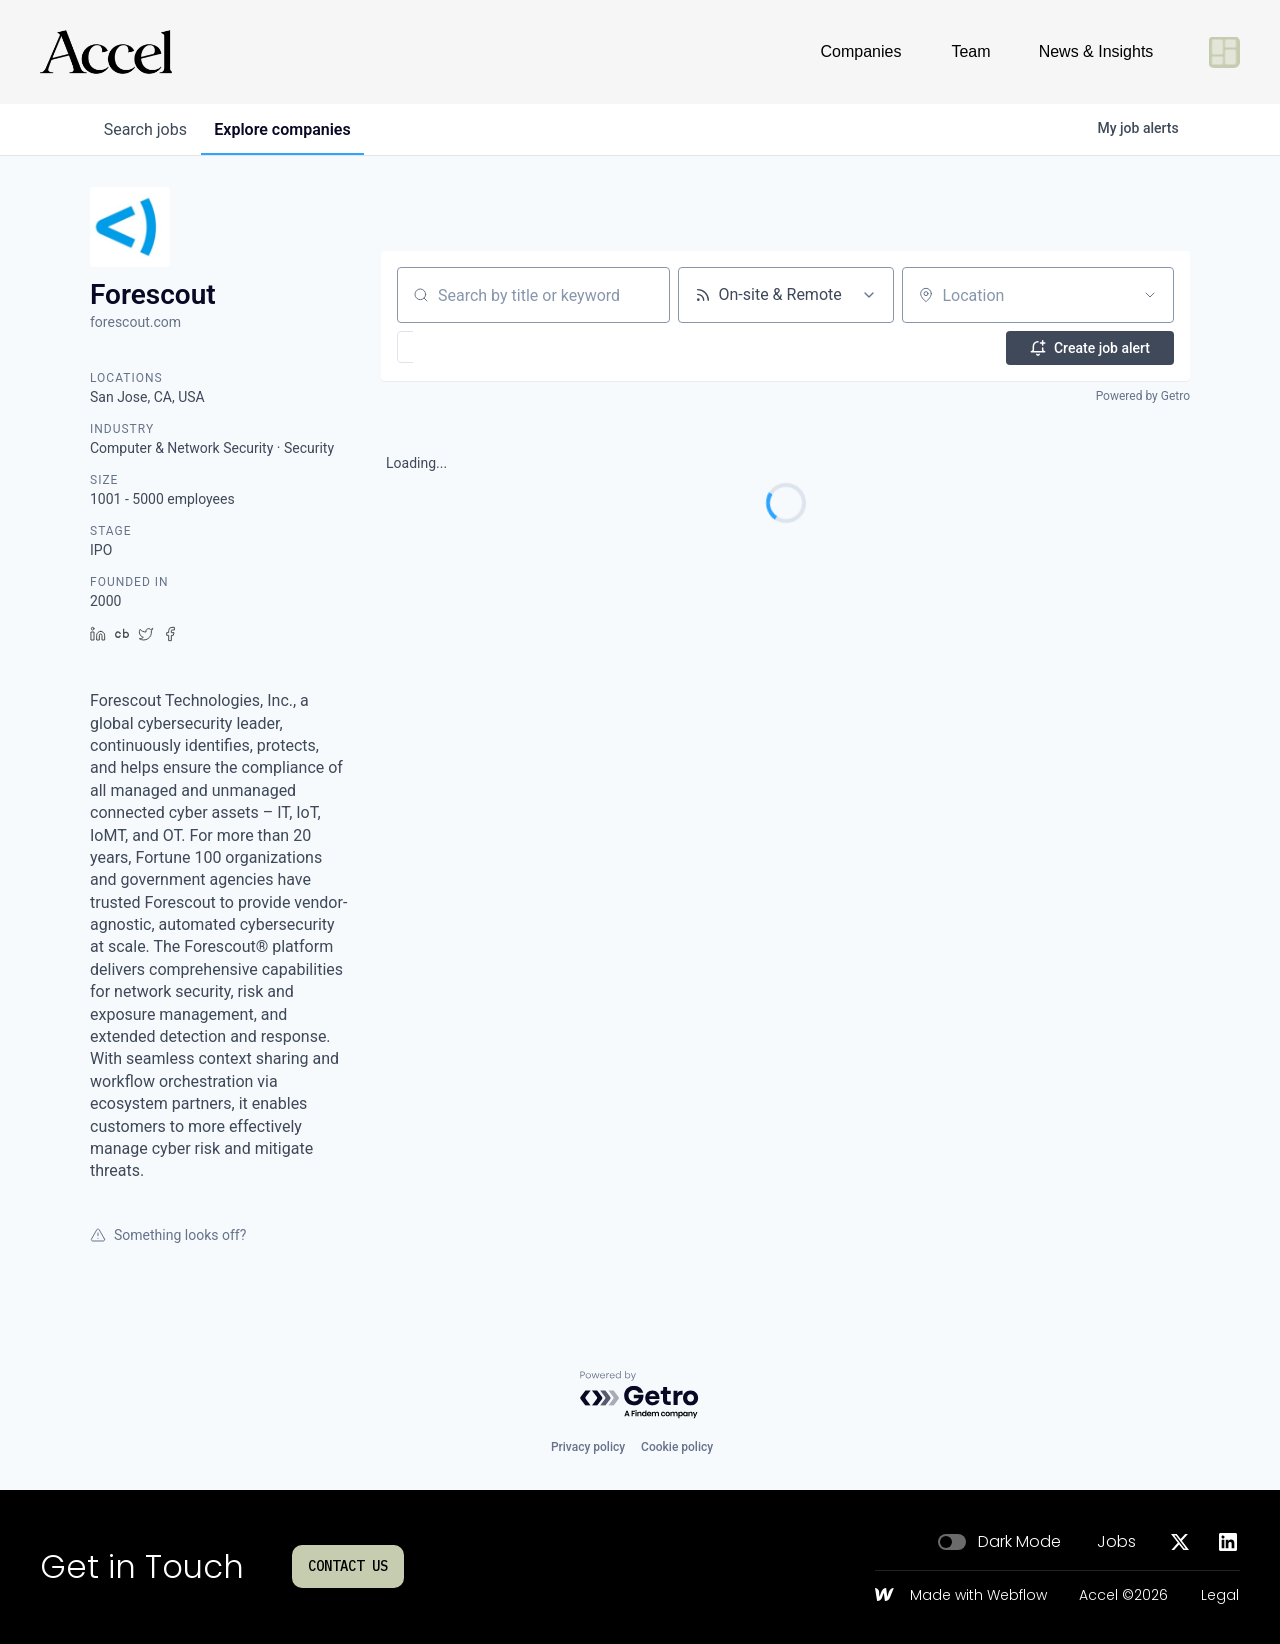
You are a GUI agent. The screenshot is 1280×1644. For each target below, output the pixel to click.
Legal (1220, 1596)
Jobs (1116, 1542)
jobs (147, 129)
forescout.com (135, 322)
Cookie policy (677, 1447)
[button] (463, 347)
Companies (861, 51)
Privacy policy (588, 1447)
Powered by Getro (1143, 396)
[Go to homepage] (106, 52)
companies (289, 129)
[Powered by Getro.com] (640, 1395)
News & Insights (1096, 51)
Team (970, 51)
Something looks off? (168, 1235)
